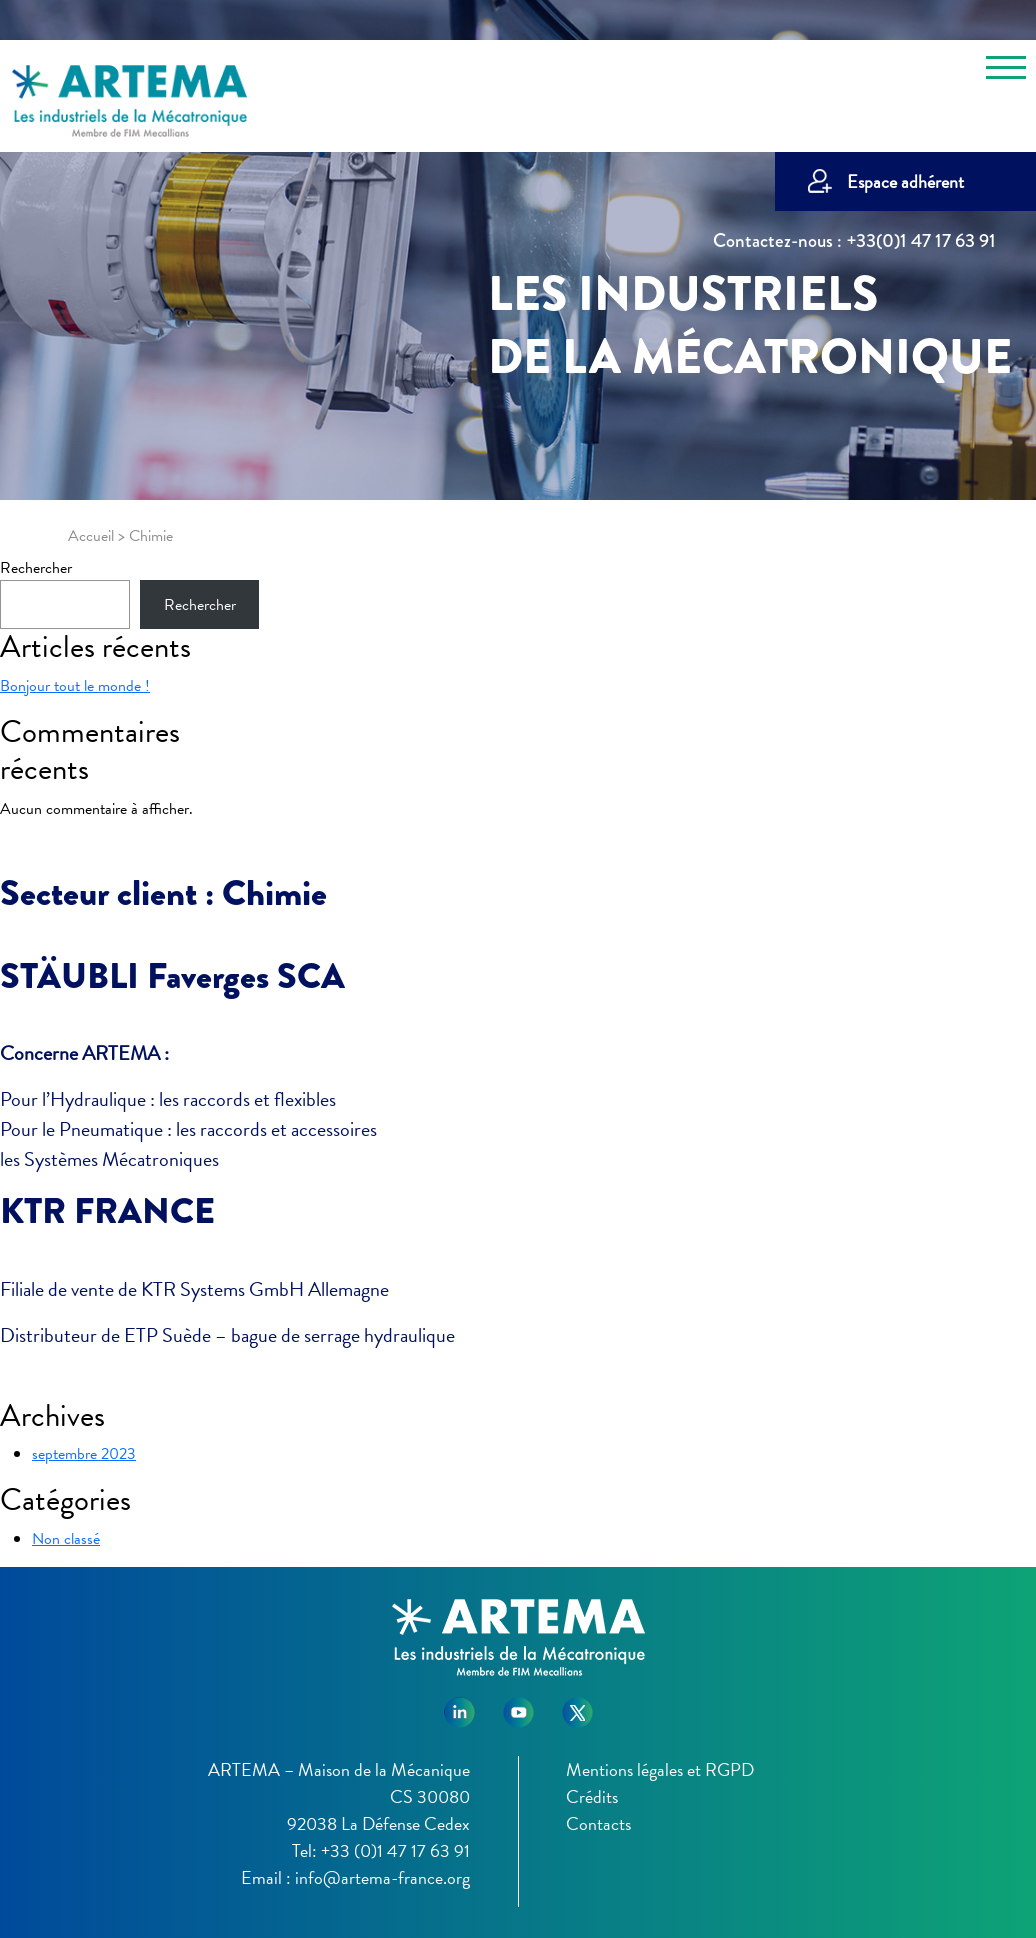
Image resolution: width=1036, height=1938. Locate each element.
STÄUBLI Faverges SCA (172, 976)
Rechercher (36, 568)
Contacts (598, 1823)
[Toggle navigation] (1006, 71)
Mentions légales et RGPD (660, 1769)
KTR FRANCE (107, 1211)
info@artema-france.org (382, 1877)
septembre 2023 (84, 1454)
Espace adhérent (905, 181)
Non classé (66, 1539)
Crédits (592, 1796)
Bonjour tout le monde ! (75, 686)
